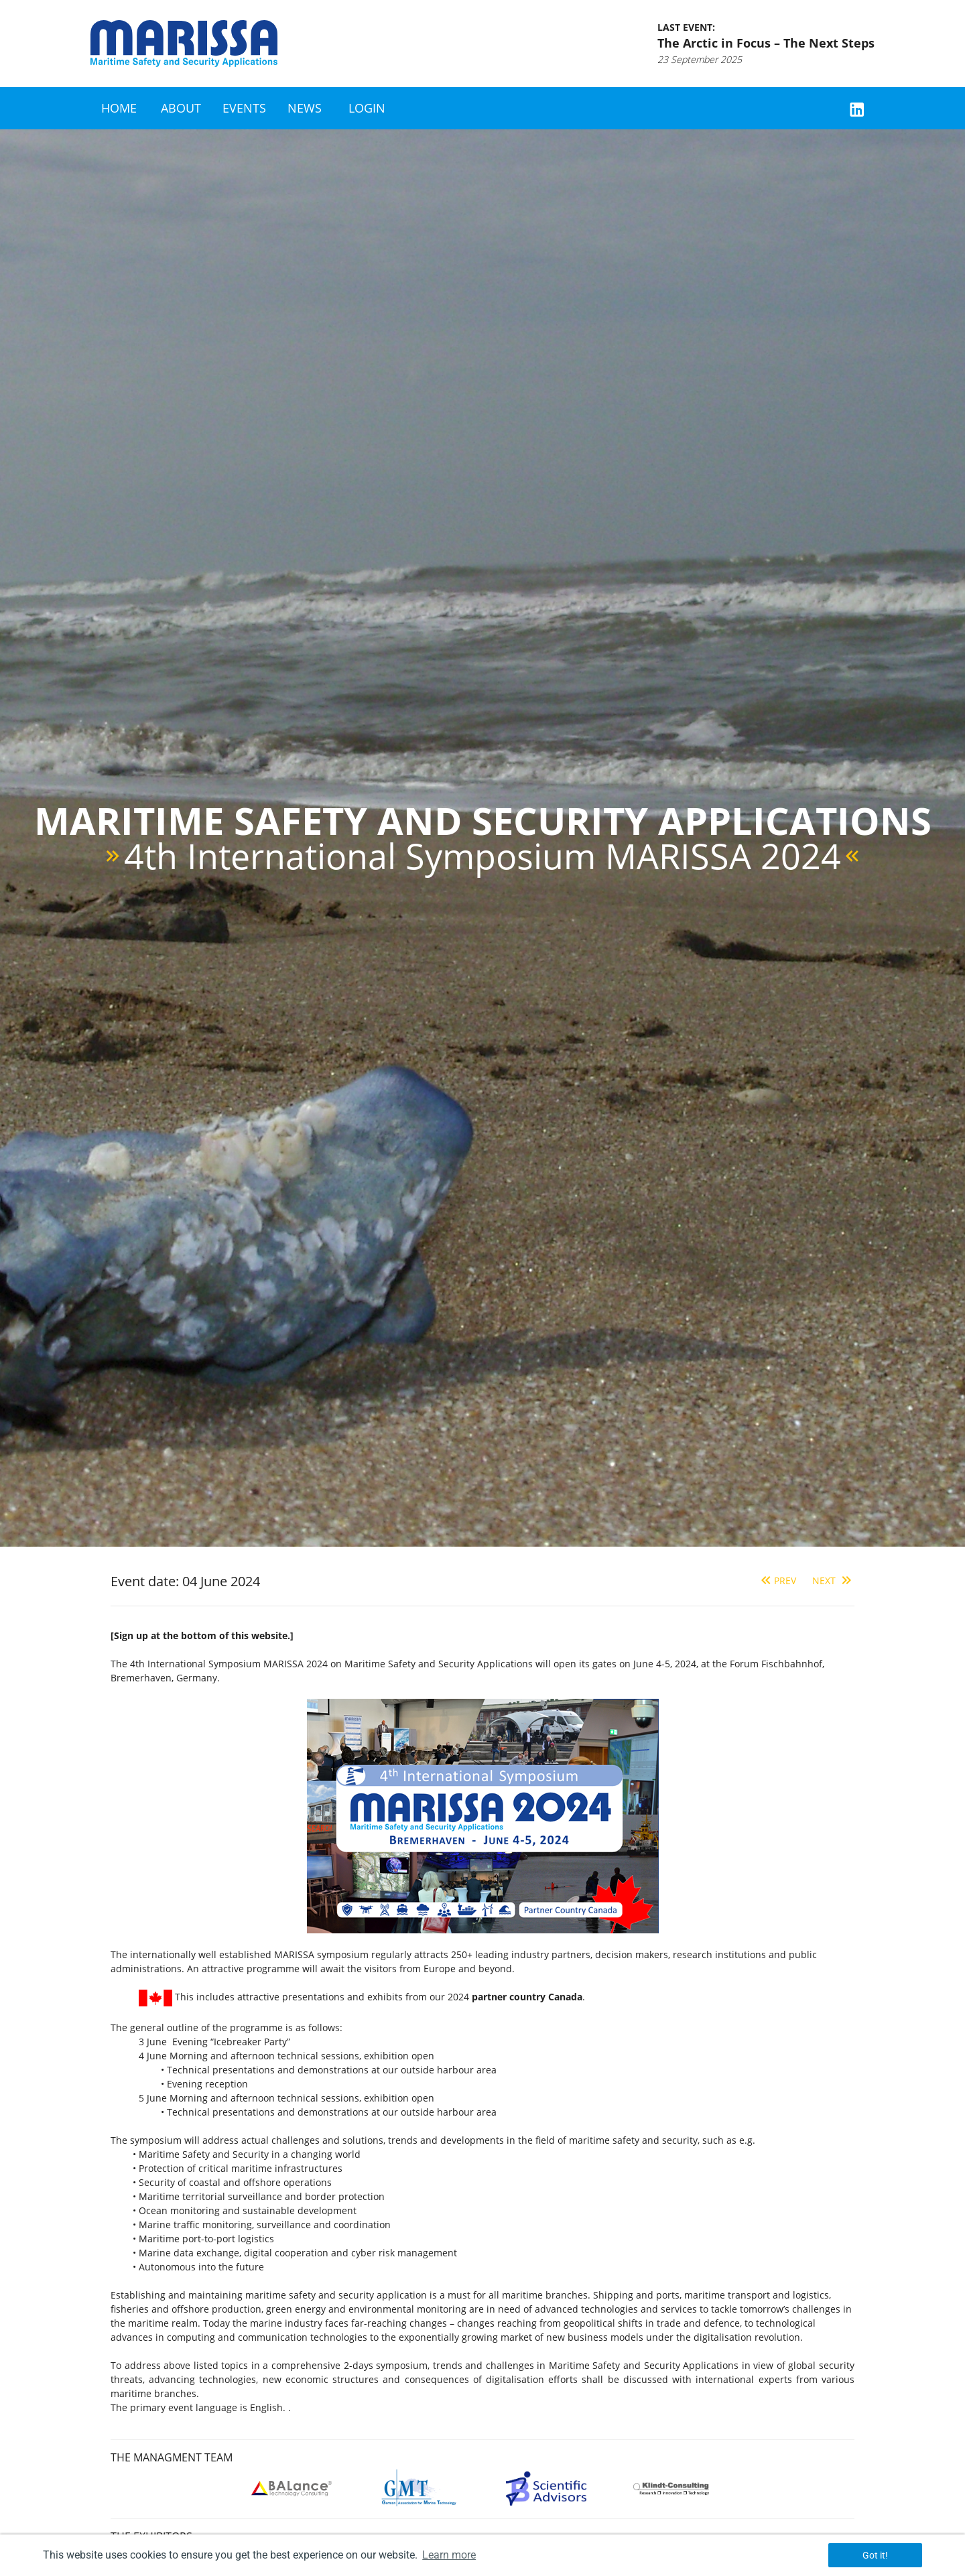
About (181, 108)
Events (244, 108)
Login (366, 108)
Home (119, 108)
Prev (777, 1580)
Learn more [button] (449, 2555)
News (304, 108)
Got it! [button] (875, 2555)
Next (833, 1580)
